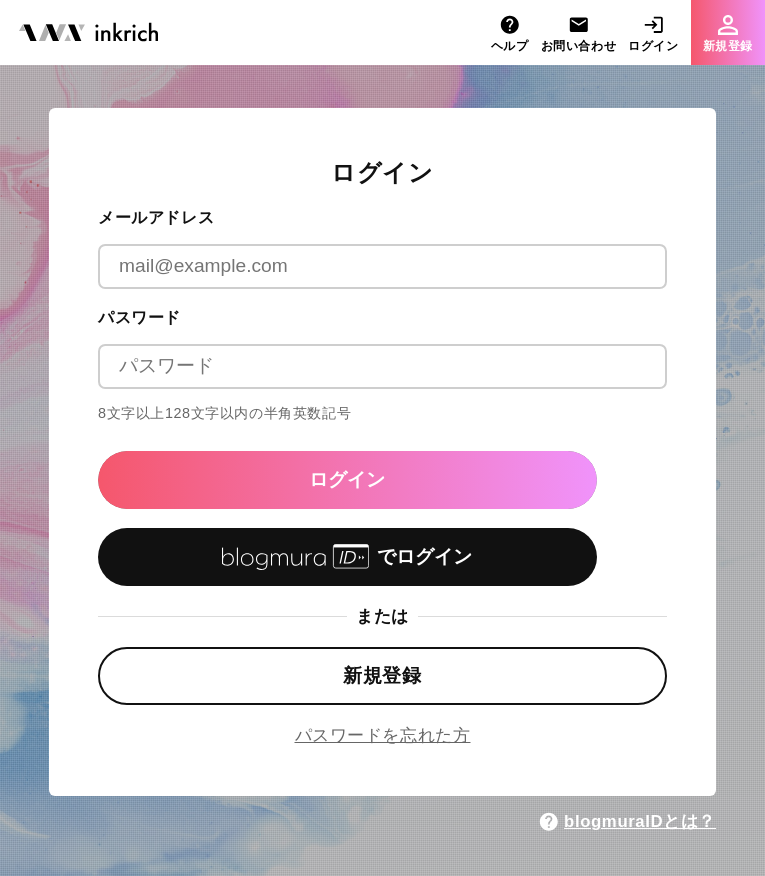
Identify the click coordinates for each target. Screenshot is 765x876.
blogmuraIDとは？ (627, 822)
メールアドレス (156, 217)
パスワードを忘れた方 (383, 735)
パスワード (139, 317)
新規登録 (382, 675)
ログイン (347, 479)
